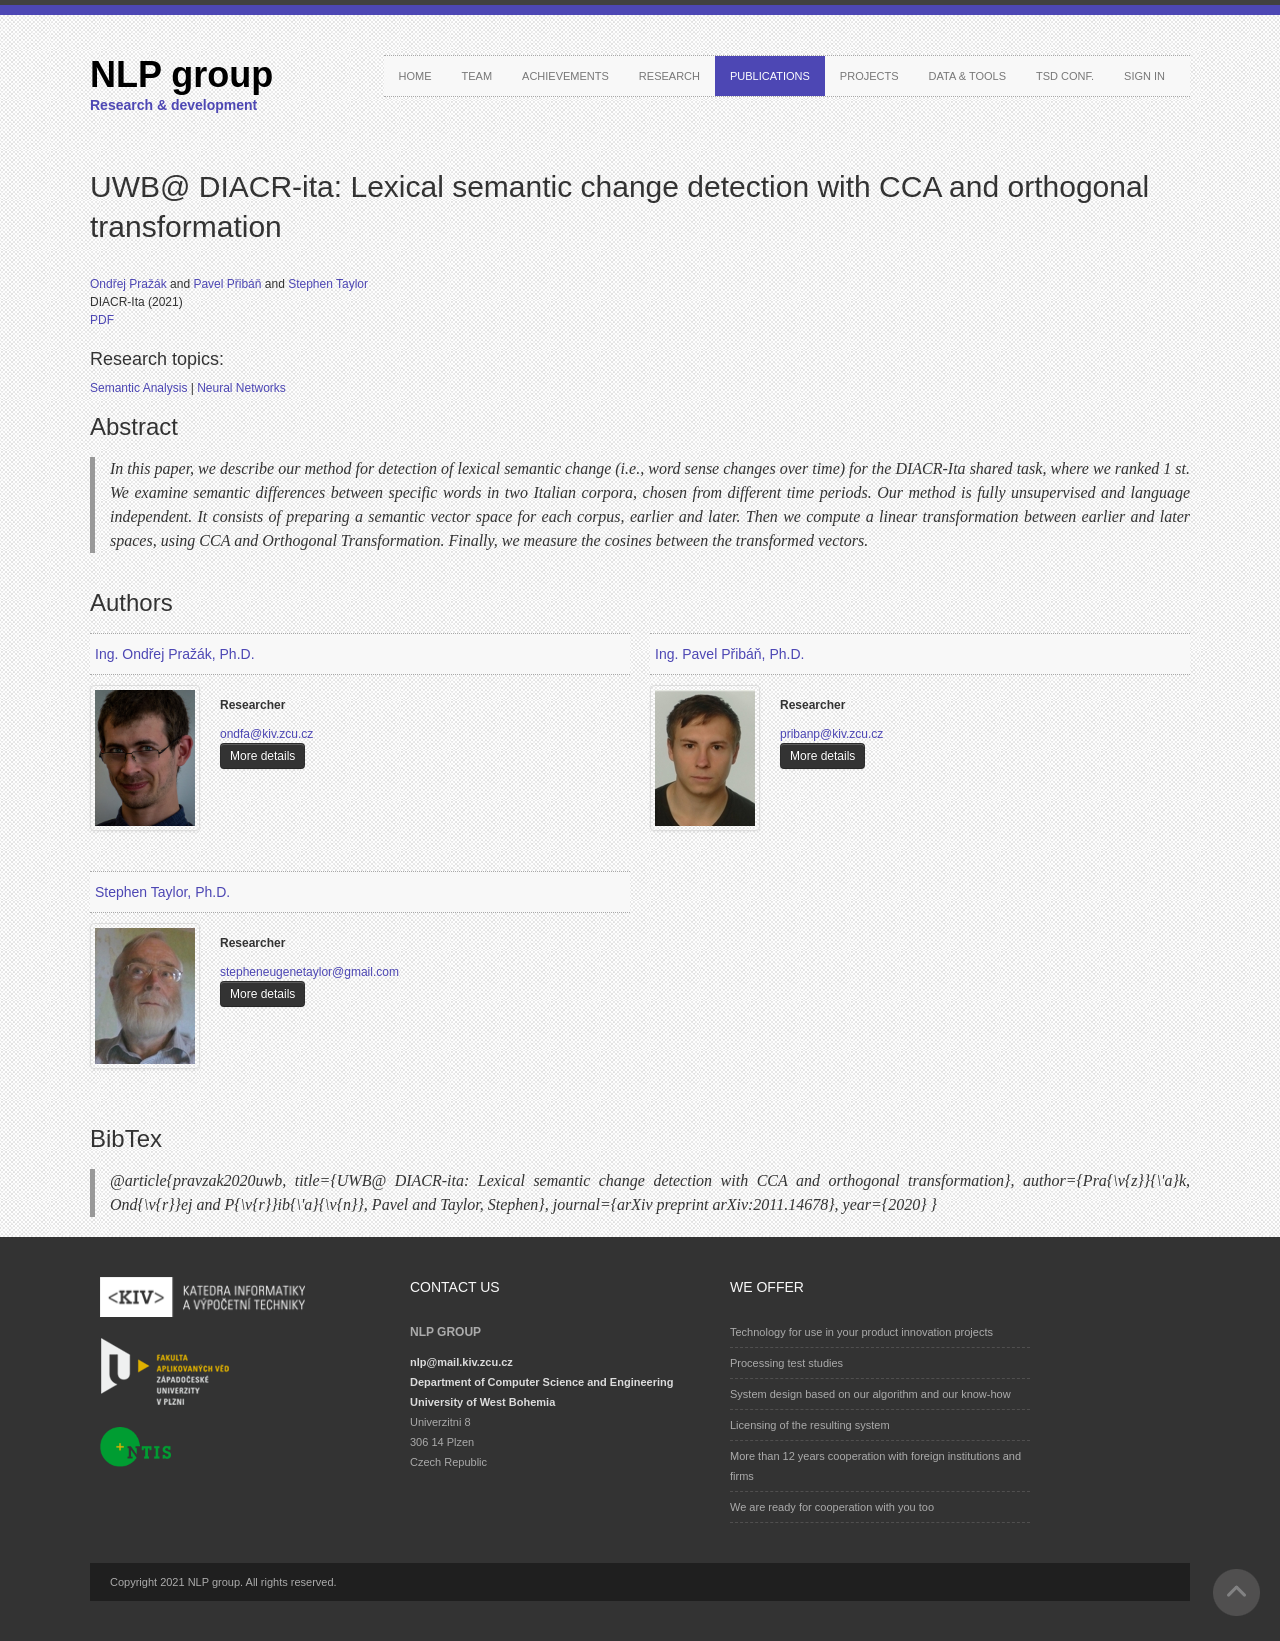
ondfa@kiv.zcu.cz (266, 734)
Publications (770, 76)
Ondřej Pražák (130, 284)
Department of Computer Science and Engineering (541, 1382)
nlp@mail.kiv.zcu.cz (461, 1362)
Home (415, 76)
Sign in (1144, 76)
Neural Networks (241, 388)
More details (262, 756)
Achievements (565, 76)
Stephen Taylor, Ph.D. (162, 892)
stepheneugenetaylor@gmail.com (309, 972)
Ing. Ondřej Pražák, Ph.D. (175, 654)
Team (477, 76)
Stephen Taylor (328, 284)
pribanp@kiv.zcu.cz (831, 734)
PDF (102, 320)
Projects (869, 76)
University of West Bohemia (482, 1402)
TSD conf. (1065, 76)
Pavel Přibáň (228, 284)
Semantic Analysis (140, 388)
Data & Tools (967, 76)
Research (669, 76)
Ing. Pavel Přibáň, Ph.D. (729, 654)
